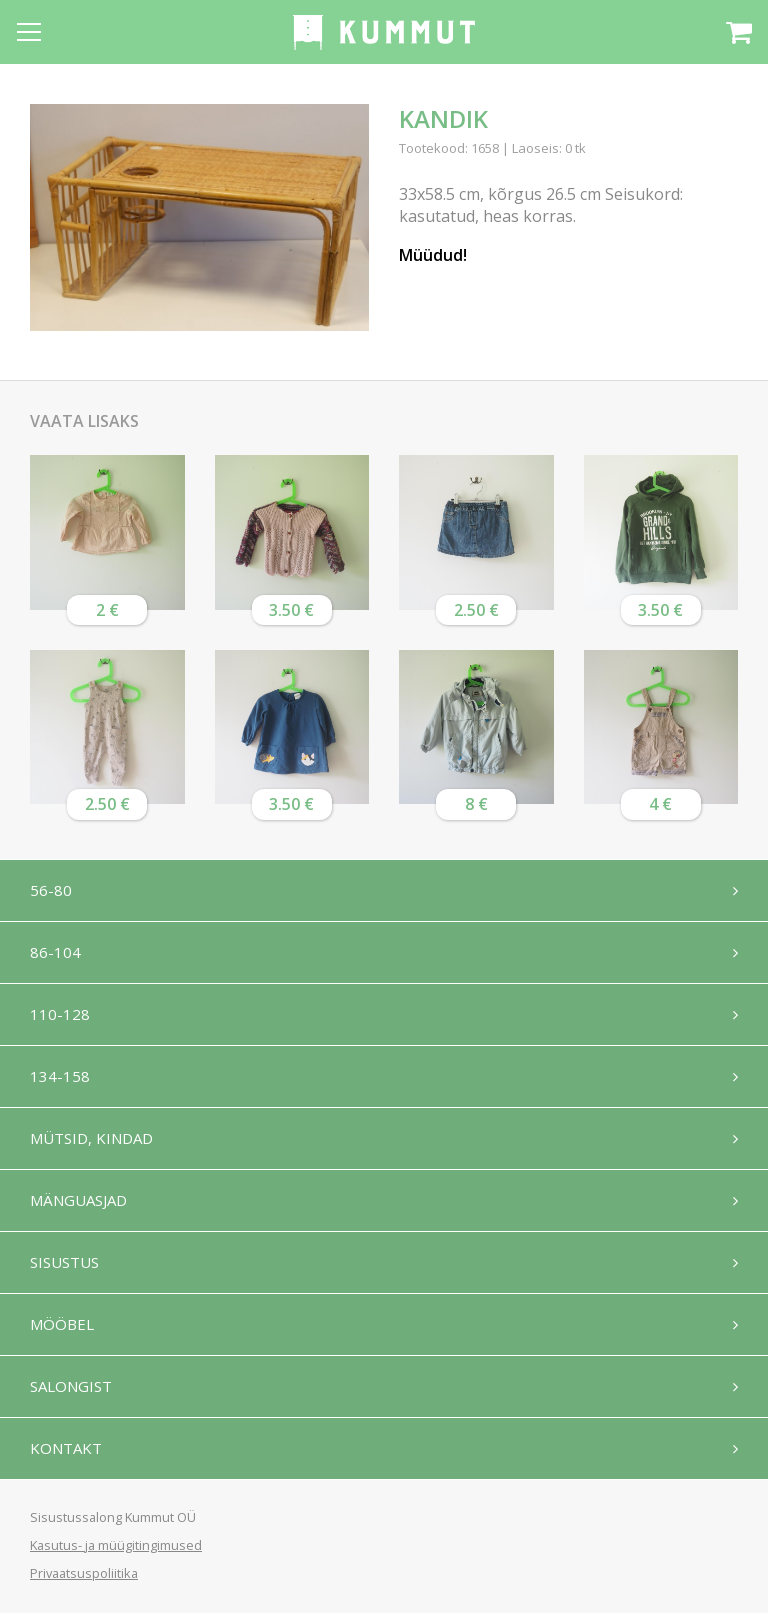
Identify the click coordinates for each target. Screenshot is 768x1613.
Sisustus (64, 1262)
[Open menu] (29, 32)
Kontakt (66, 1448)
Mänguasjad (78, 1200)
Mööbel (62, 1324)
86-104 (55, 952)
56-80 (51, 890)
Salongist (71, 1386)
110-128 (60, 1014)
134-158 (60, 1076)
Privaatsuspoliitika (84, 1573)
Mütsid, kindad (91, 1138)
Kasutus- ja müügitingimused (116, 1545)
